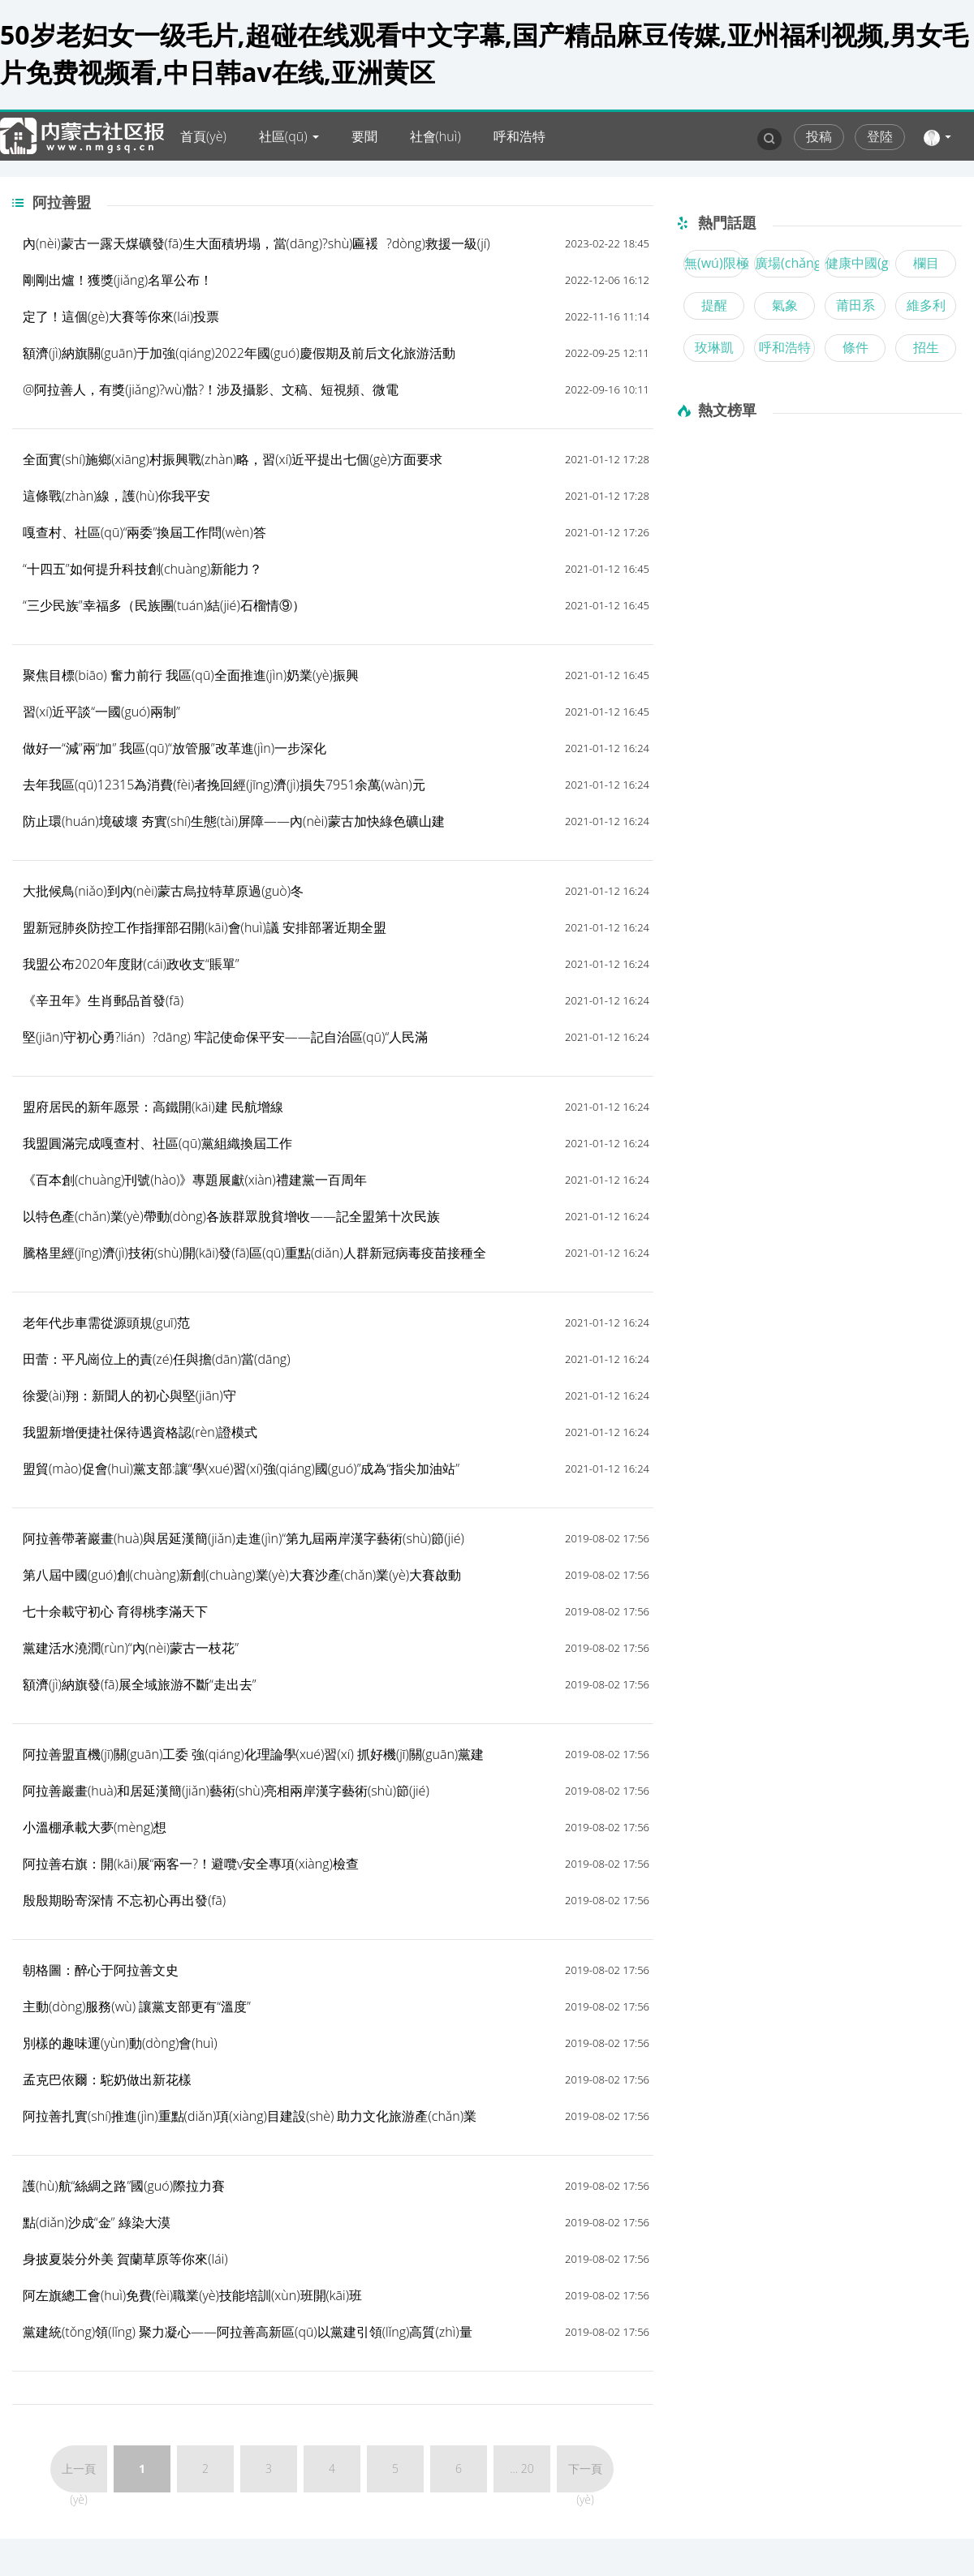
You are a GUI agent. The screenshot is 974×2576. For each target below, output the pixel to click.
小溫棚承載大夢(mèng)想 (94, 1827)
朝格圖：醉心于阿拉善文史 (101, 1970)
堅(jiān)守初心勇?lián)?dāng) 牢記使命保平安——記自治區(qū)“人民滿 (225, 1037)
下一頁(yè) (585, 2476)
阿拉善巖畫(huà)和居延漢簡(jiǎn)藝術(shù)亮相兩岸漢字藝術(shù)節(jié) (226, 1791)
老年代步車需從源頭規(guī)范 (106, 1322)
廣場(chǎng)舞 (785, 263)
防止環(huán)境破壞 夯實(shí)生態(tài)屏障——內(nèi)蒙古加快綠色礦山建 (234, 821)
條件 (855, 347)
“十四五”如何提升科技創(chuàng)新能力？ (142, 569)
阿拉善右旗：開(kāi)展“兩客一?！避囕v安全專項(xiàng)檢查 (191, 1864)
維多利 (926, 305)
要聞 (364, 136)
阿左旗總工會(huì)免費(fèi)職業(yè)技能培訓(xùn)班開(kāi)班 (192, 2295)
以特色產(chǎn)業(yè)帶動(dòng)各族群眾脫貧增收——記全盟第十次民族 (231, 1216)
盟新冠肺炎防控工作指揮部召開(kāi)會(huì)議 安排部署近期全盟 (204, 927)
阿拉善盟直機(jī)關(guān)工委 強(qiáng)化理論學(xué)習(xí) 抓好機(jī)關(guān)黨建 (253, 1754)
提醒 (714, 305)
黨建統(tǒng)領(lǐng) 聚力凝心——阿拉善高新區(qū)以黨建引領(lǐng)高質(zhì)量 (247, 2332)
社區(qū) (283, 136)
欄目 (926, 263)
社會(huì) (435, 136)
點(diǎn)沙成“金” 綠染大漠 (96, 2222)
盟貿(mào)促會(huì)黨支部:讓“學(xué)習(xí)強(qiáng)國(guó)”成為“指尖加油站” (241, 1468)
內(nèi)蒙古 (212, 185)
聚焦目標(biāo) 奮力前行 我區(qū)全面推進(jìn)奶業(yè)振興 (191, 675)
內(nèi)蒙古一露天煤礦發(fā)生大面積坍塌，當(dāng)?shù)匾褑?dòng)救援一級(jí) (256, 243)
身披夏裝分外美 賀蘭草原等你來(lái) (125, 2259)
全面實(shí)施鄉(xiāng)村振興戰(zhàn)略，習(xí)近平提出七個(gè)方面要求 (232, 459)
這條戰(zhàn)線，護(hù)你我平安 (116, 496)
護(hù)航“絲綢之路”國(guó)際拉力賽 (124, 2186)
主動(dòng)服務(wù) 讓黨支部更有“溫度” (137, 2006)
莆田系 (855, 305)
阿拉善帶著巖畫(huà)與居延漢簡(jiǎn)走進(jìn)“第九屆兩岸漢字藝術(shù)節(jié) (243, 1538)
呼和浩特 (519, 136)
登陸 (880, 136)
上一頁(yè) (79, 2476)
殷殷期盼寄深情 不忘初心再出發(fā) (124, 1900)
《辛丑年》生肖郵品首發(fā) (103, 1000)
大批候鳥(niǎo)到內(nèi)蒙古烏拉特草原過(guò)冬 (163, 891)
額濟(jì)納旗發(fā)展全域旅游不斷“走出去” (139, 1684)
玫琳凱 (714, 347)
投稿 (819, 136)
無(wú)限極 (714, 263)
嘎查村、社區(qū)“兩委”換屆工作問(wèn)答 (144, 532)
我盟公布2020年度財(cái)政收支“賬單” (131, 964)
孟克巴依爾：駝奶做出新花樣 (107, 2079)
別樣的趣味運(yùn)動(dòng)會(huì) (120, 2043)
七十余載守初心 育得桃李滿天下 (115, 1611)
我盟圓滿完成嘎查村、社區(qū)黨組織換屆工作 (157, 1143)
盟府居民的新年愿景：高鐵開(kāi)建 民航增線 (153, 1107)
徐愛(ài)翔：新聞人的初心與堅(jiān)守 (129, 1395)
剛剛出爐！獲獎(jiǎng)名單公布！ (118, 280)
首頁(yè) (203, 136)
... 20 (522, 2468)
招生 (926, 347)
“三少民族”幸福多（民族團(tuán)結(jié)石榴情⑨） (164, 605)
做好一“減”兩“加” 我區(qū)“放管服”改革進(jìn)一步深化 (174, 748)
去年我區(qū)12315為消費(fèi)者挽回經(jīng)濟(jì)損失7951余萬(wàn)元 (224, 784)
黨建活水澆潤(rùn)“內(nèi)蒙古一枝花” (131, 1648)
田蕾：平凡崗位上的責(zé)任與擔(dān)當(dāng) (156, 1359)
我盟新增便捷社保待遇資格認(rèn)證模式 (140, 1432)
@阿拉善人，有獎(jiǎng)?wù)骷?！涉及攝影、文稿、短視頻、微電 (211, 389)
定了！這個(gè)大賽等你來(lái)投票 (121, 316)
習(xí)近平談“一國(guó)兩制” (101, 711)
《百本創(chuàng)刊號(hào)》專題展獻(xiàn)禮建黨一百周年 (195, 1180)
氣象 (785, 305)
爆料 (301, 185)
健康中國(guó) (855, 263)
